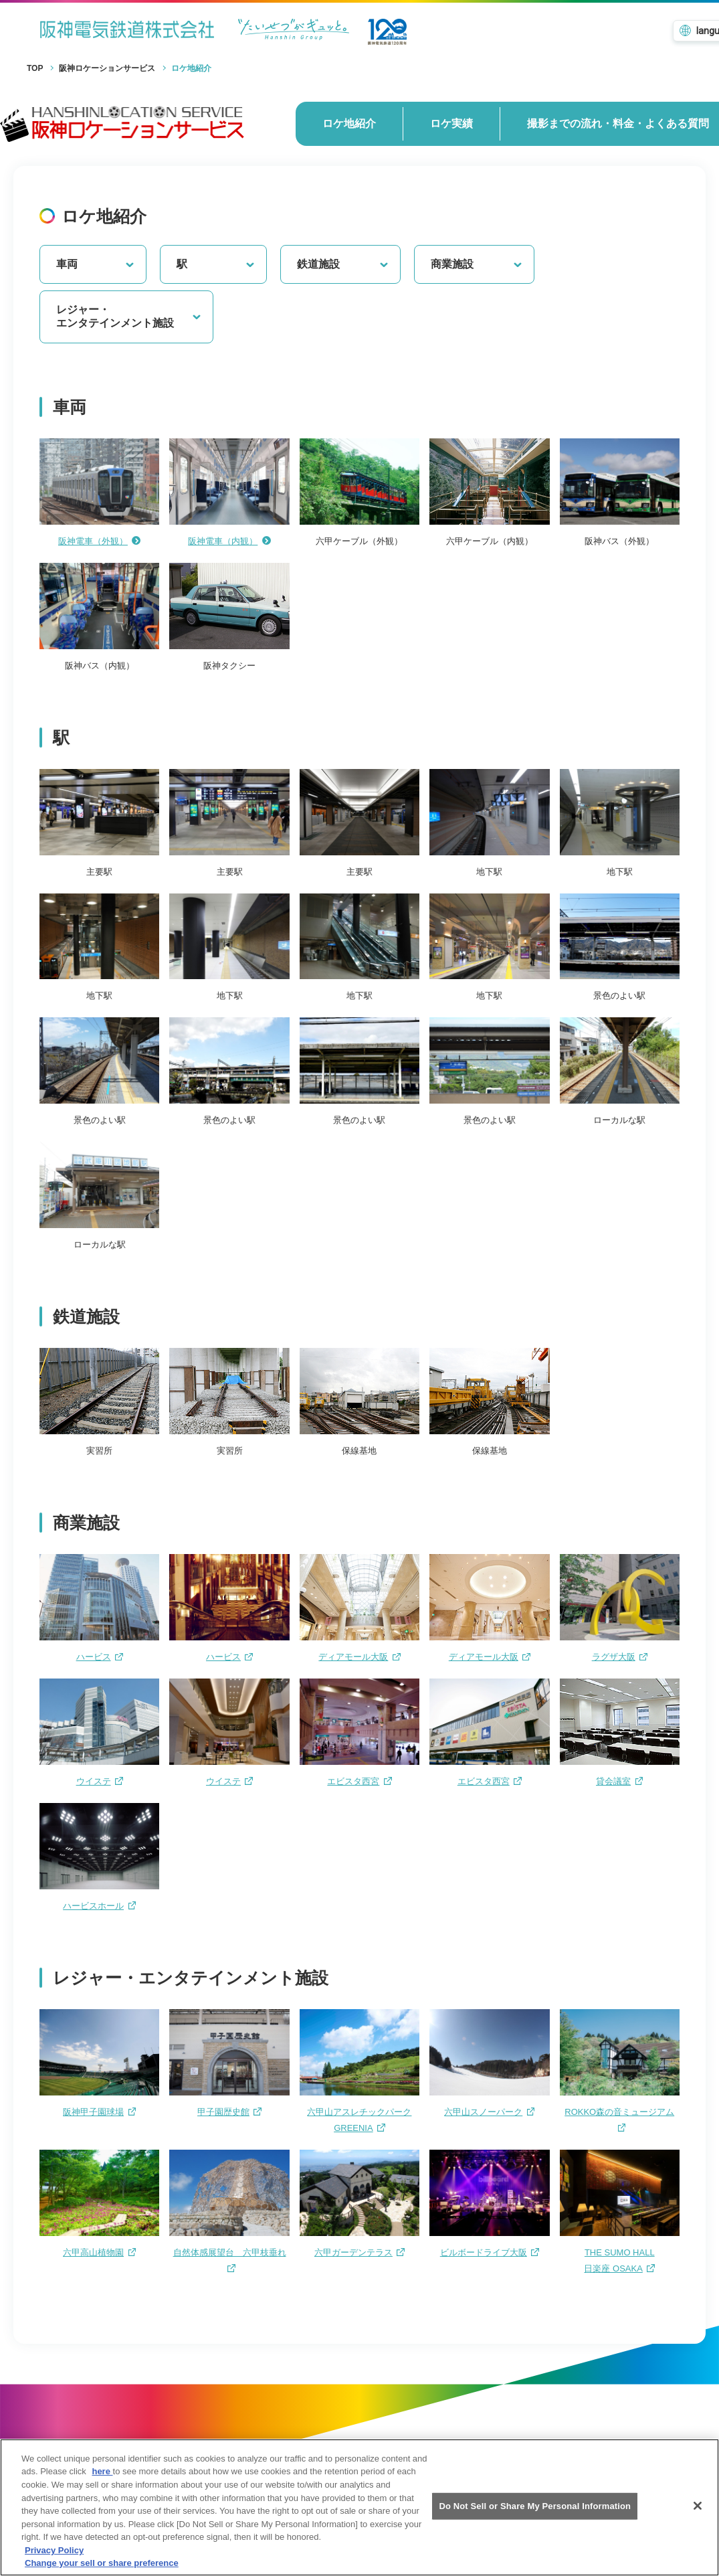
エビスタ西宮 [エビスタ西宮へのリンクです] (359, 1781)
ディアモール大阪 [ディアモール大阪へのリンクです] (359, 1657)
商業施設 (477, 264)
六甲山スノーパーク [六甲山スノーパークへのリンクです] (489, 2112)
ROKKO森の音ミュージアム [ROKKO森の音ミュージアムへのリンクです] (619, 2119)
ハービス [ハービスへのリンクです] (99, 1657)
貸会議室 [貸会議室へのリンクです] (619, 1781)
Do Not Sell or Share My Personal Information (535, 2517)
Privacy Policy (54, 2561)
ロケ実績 (451, 123)
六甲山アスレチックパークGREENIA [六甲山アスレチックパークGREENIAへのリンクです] (359, 2120)
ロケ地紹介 (349, 123)
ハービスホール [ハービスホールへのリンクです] (99, 1906)
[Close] (697, 2517)
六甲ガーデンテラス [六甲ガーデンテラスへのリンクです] (359, 2252)
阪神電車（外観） (99, 541)
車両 (95, 264)
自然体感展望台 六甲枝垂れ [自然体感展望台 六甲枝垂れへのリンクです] (229, 2259)
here (102, 2483)
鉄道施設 (343, 264)
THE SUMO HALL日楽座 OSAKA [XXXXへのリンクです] (619, 2260)
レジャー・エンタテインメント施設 (129, 316)
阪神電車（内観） (229, 541)
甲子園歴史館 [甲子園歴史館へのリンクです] (229, 2112)
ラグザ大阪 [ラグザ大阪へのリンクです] (619, 1657)
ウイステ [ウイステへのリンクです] (99, 1781)
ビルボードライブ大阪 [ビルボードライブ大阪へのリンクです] (489, 2252)
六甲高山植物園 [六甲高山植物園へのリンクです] (99, 2252)
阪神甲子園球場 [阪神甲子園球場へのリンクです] (99, 2112)
